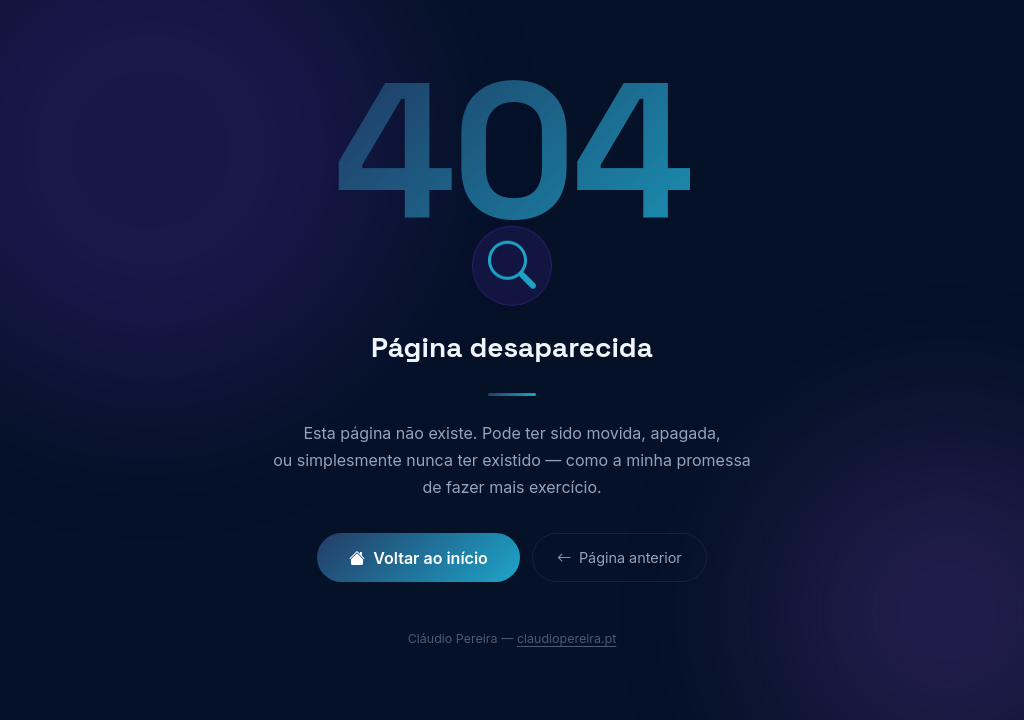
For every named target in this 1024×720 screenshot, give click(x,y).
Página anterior (619, 557)
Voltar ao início (418, 558)
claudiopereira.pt (566, 638)
